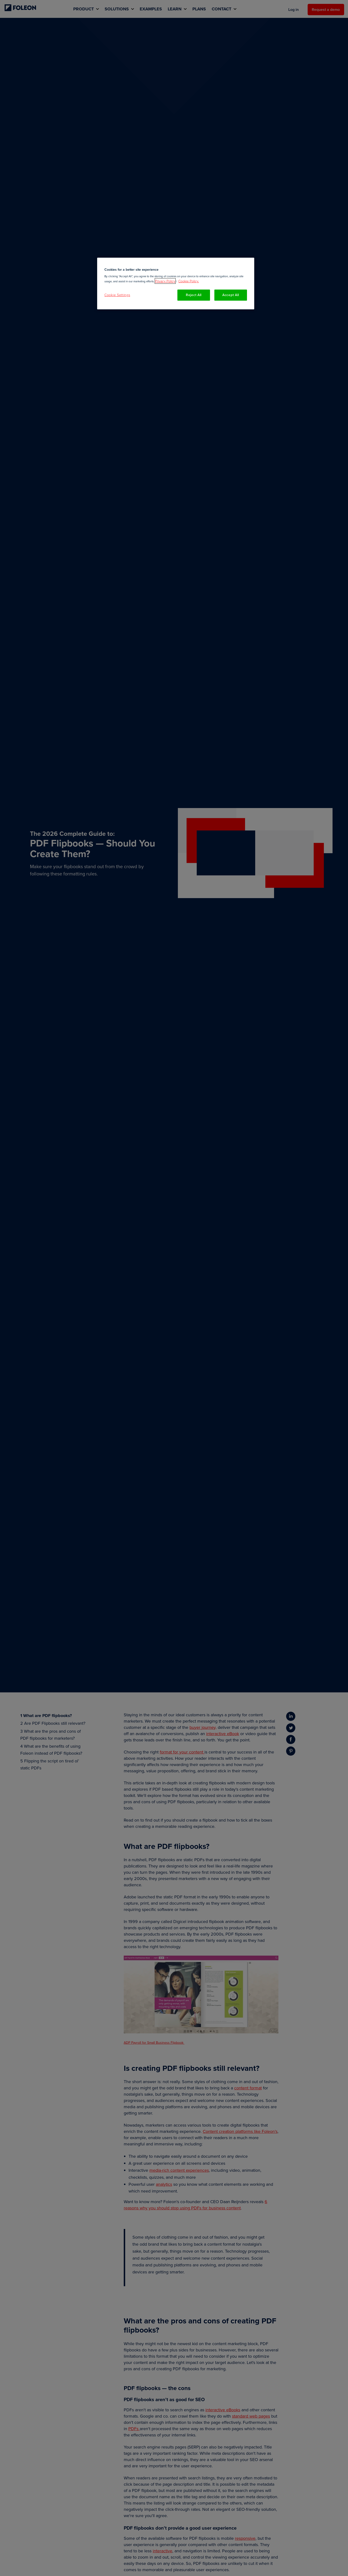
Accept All (230, 294)
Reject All (194, 294)
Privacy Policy (165, 281)
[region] (175, 283)
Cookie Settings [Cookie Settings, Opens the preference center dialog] (117, 294)
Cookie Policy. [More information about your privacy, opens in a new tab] (188, 281)
